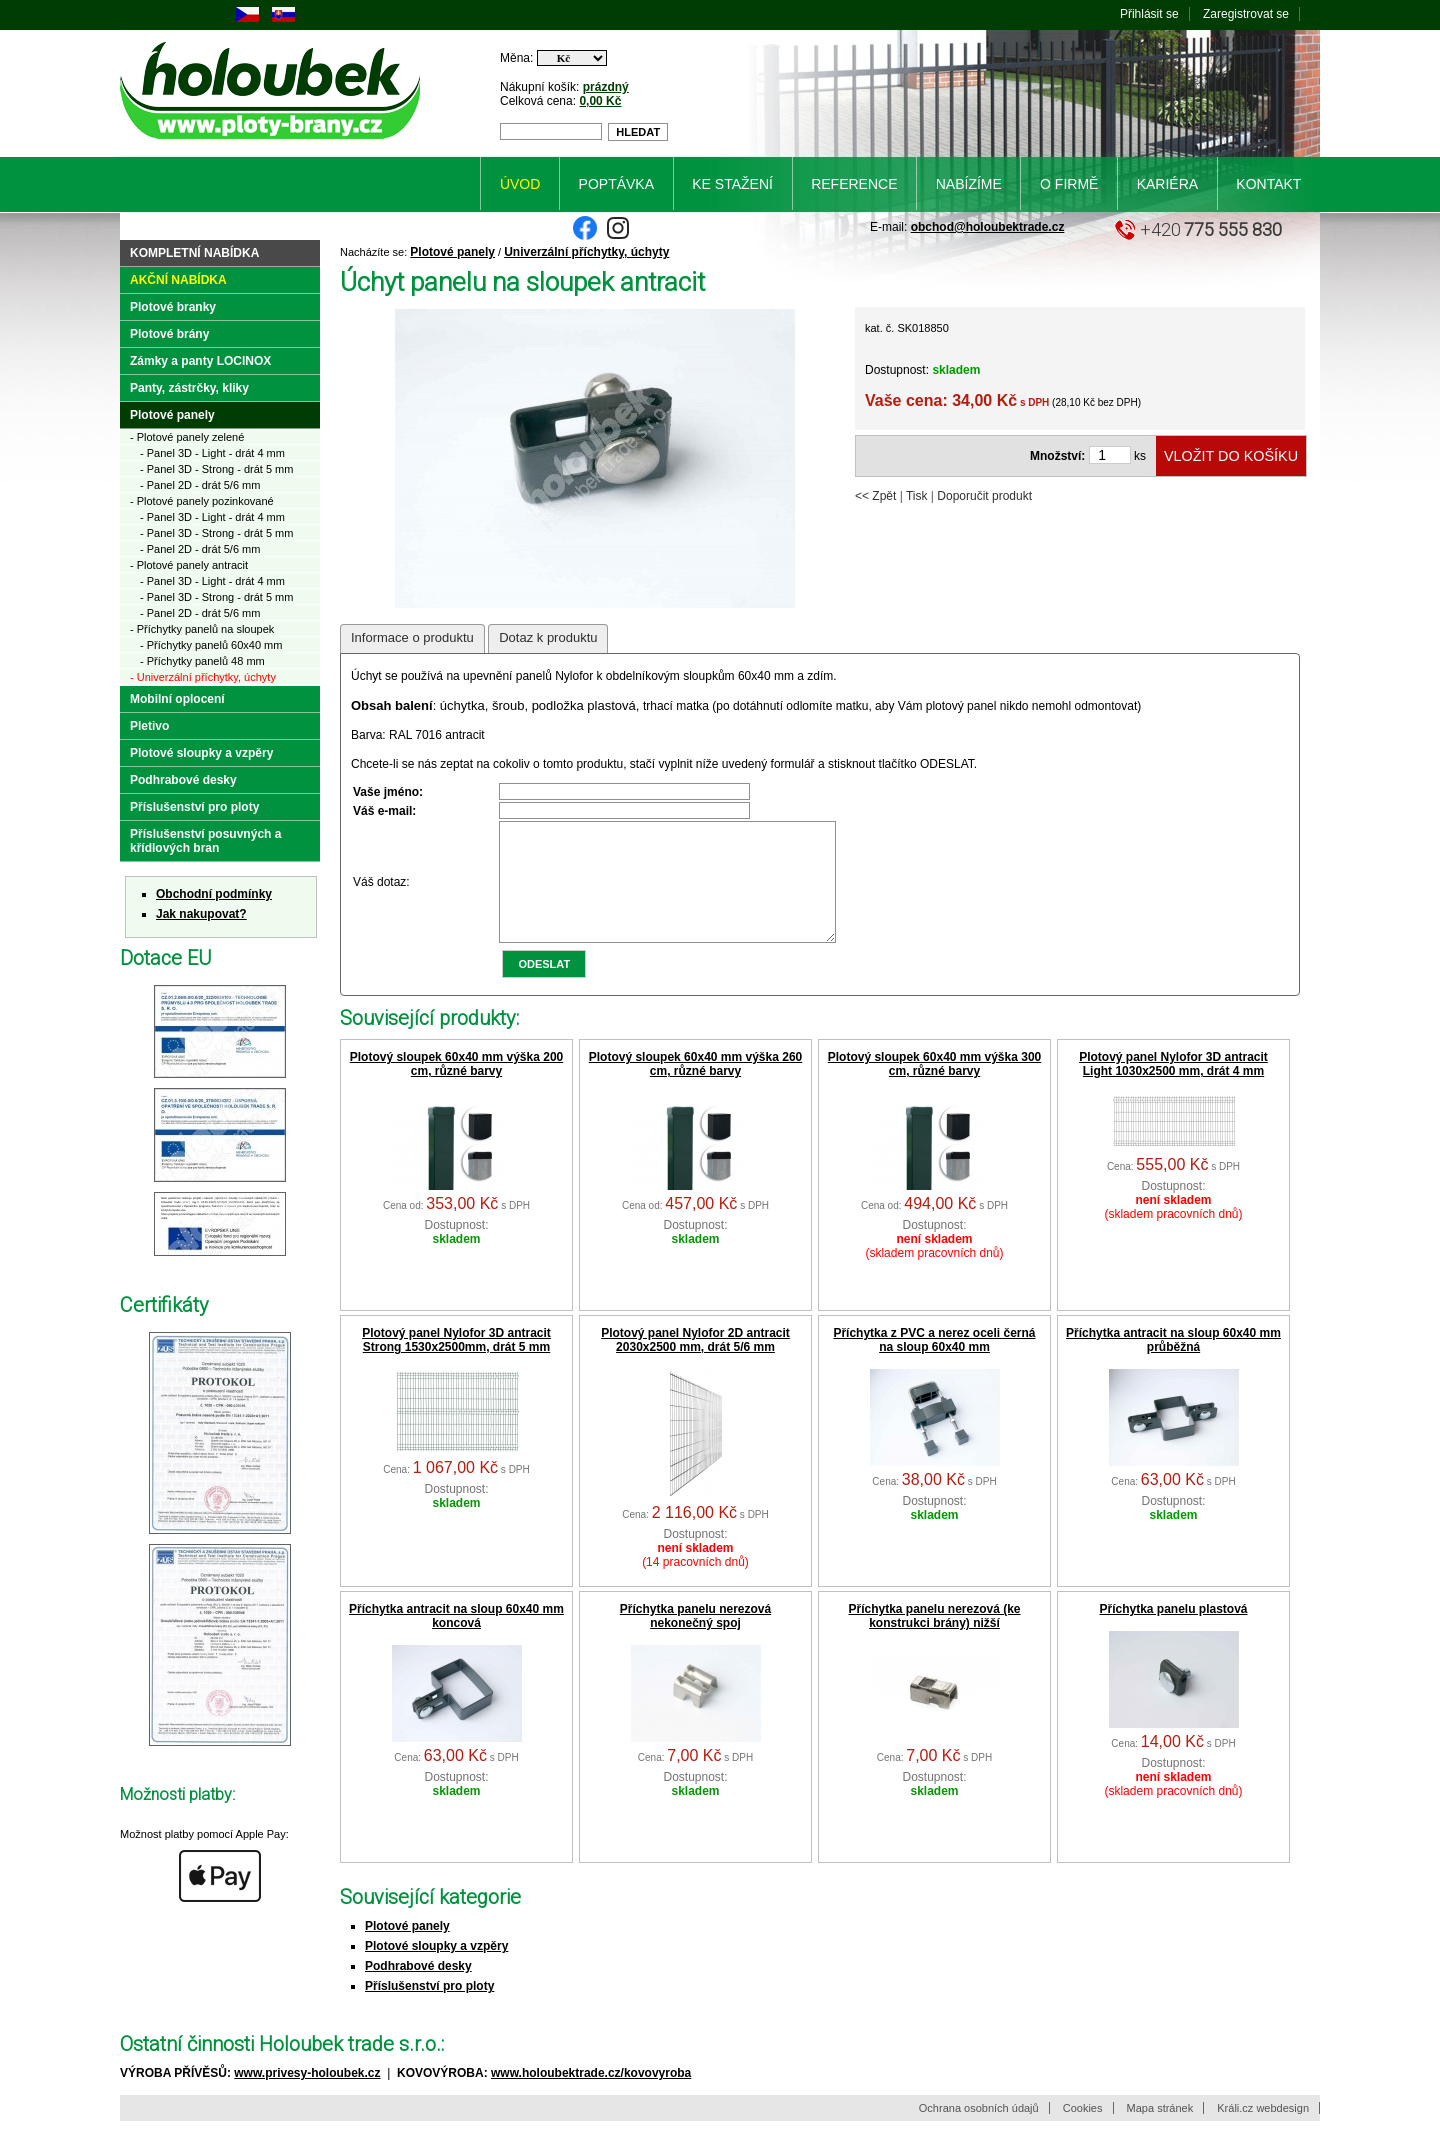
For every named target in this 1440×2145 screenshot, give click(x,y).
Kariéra (1167, 184)
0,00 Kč (600, 101)
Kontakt (1268, 184)
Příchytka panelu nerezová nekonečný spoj (695, 1640)
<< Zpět (875, 496)
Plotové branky (173, 307)
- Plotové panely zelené (187, 437)
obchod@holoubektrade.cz (988, 227)
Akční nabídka (178, 280)
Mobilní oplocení (177, 699)
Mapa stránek (1160, 2132)
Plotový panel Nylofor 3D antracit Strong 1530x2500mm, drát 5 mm (456, 1364)
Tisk (917, 496)
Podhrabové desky (418, 1990)
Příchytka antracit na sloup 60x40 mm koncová (456, 1640)
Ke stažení (732, 184)
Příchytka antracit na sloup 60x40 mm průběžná (1173, 1364)
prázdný (606, 87)
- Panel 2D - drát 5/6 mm (200, 485)
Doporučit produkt (984, 496)
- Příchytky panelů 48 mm (202, 661)
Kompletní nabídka (194, 253)
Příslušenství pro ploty (429, 2010)
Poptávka (616, 184)
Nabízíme (969, 184)
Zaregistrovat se (1246, 14)
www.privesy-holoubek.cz (307, 2097)
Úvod (520, 184)
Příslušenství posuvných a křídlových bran (205, 841)
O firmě (1069, 184)
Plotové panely (452, 252)
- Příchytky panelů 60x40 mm (211, 645)
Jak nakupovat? (201, 914)
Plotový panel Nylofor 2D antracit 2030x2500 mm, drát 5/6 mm (695, 1364)
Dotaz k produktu (548, 637)
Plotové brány (169, 334)
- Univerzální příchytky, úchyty (203, 677)
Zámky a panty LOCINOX (200, 361)
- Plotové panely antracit (189, 565)
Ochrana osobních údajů (979, 2132)
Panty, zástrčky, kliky (189, 388)
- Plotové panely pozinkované (202, 501)
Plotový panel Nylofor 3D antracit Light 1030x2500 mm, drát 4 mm (1173, 1088)
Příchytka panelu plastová (1173, 1633)
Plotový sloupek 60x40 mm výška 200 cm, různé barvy (456, 1088)
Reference (854, 184)
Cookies (1083, 2132)
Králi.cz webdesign (1263, 2132)
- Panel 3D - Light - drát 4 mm (212, 453)
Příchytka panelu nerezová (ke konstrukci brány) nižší (934, 1640)
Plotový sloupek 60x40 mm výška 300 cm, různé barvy (934, 1088)
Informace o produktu (412, 637)
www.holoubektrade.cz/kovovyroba (591, 2097)
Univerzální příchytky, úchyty (586, 252)
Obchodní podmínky (214, 894)
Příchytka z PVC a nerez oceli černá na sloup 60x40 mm (934, 1364)
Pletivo (149, 726)
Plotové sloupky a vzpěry (436, 1970)
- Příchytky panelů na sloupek (202, 629)
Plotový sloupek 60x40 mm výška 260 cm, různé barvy (695, 1088)
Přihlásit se (1149, 14)
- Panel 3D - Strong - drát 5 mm (216, 469)
